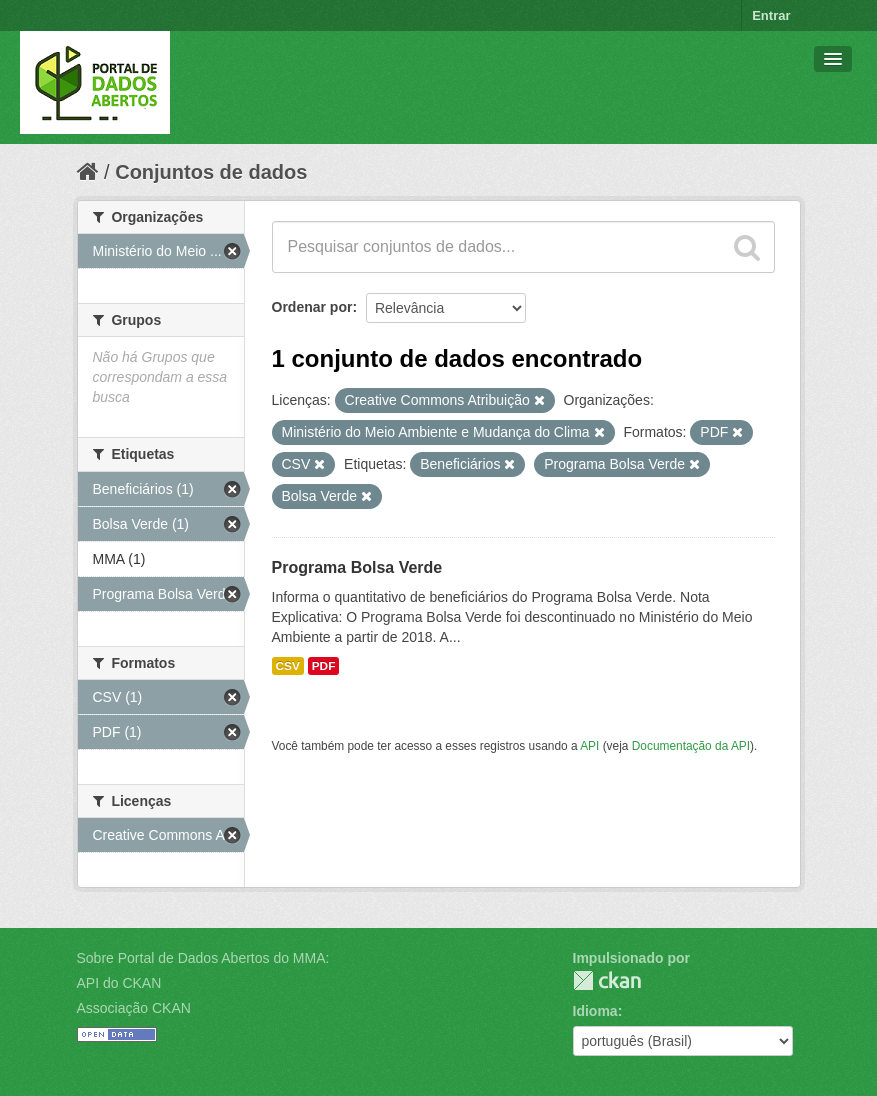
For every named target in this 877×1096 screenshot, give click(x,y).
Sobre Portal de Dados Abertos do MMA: (203, 958)
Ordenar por (312, 307)
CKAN (607, 980)
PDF (324, 666)
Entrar (771, 15)
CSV (288, 666)
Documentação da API (691, 746)
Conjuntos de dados (211, 172)
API (589, 746)
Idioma (595, 1011)
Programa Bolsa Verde (357, 567)
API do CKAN (119, 983)
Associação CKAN (134, 1008)
